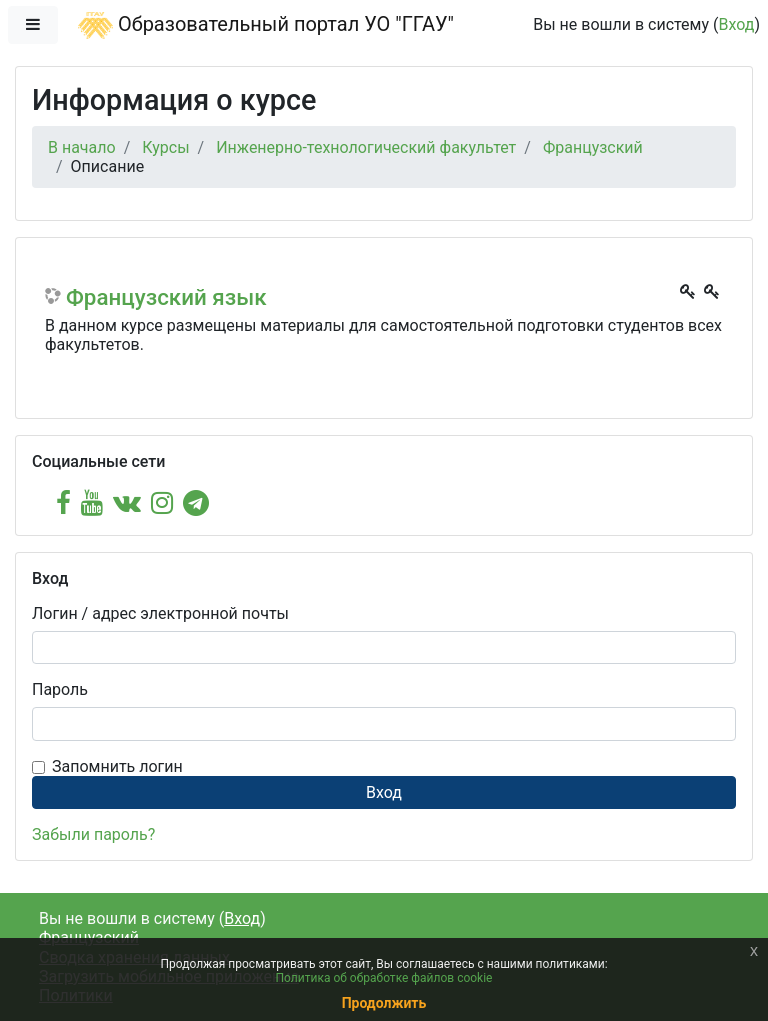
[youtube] (92, 503)
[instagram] (162, 503)
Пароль (60, 689)
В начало (82, 147)
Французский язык (166, 297)
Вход (736, 24)
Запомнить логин (117, 766)
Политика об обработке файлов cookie (384, 978)
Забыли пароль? (93, 834)
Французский (593, 147)
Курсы (165, 147)
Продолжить (384, 1003)
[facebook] (63, 503)
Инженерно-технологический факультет (366, 147)
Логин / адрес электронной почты (160, 613)
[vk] (127, 503)
